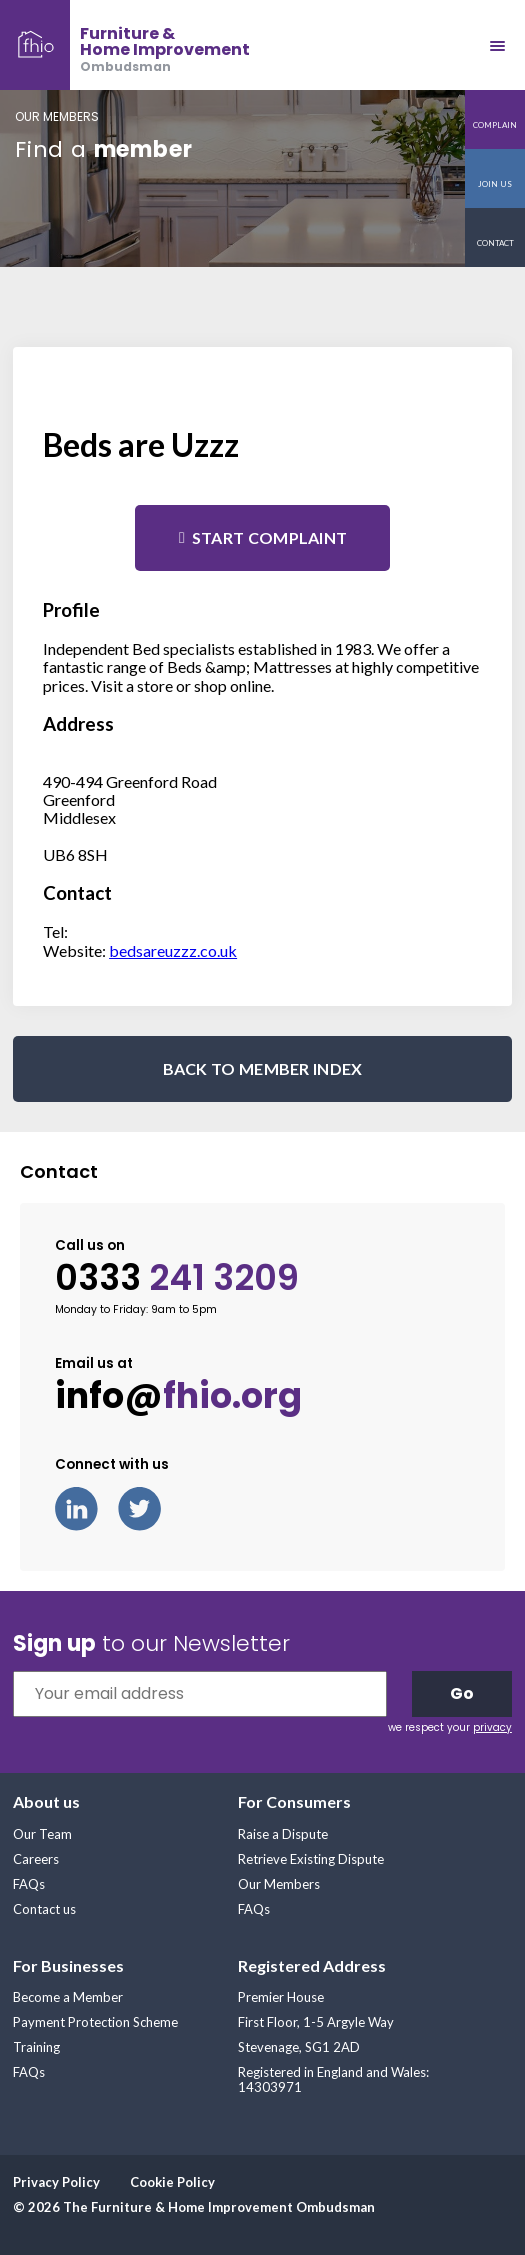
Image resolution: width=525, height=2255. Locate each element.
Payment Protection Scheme (95, 2022)
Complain (495, 125)
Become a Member (68, 1997)
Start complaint (270, 537)
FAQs (29, 1884)
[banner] (125, 45)
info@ (178, 1396)
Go (462, 1693)
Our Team (42, 1834)
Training (36, 2047)
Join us (495, 184)
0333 (177, 1278)
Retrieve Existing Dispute (311, 1859)
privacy (492, 1727)
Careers (36, 1859)
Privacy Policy (56, 2182)
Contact (495, 243)
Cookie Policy (172, 2182)
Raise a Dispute (283, 1834)
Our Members (279, 1884)
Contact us (44, 1909)
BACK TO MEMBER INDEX (263, 1068)
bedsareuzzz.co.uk (173, 950)
